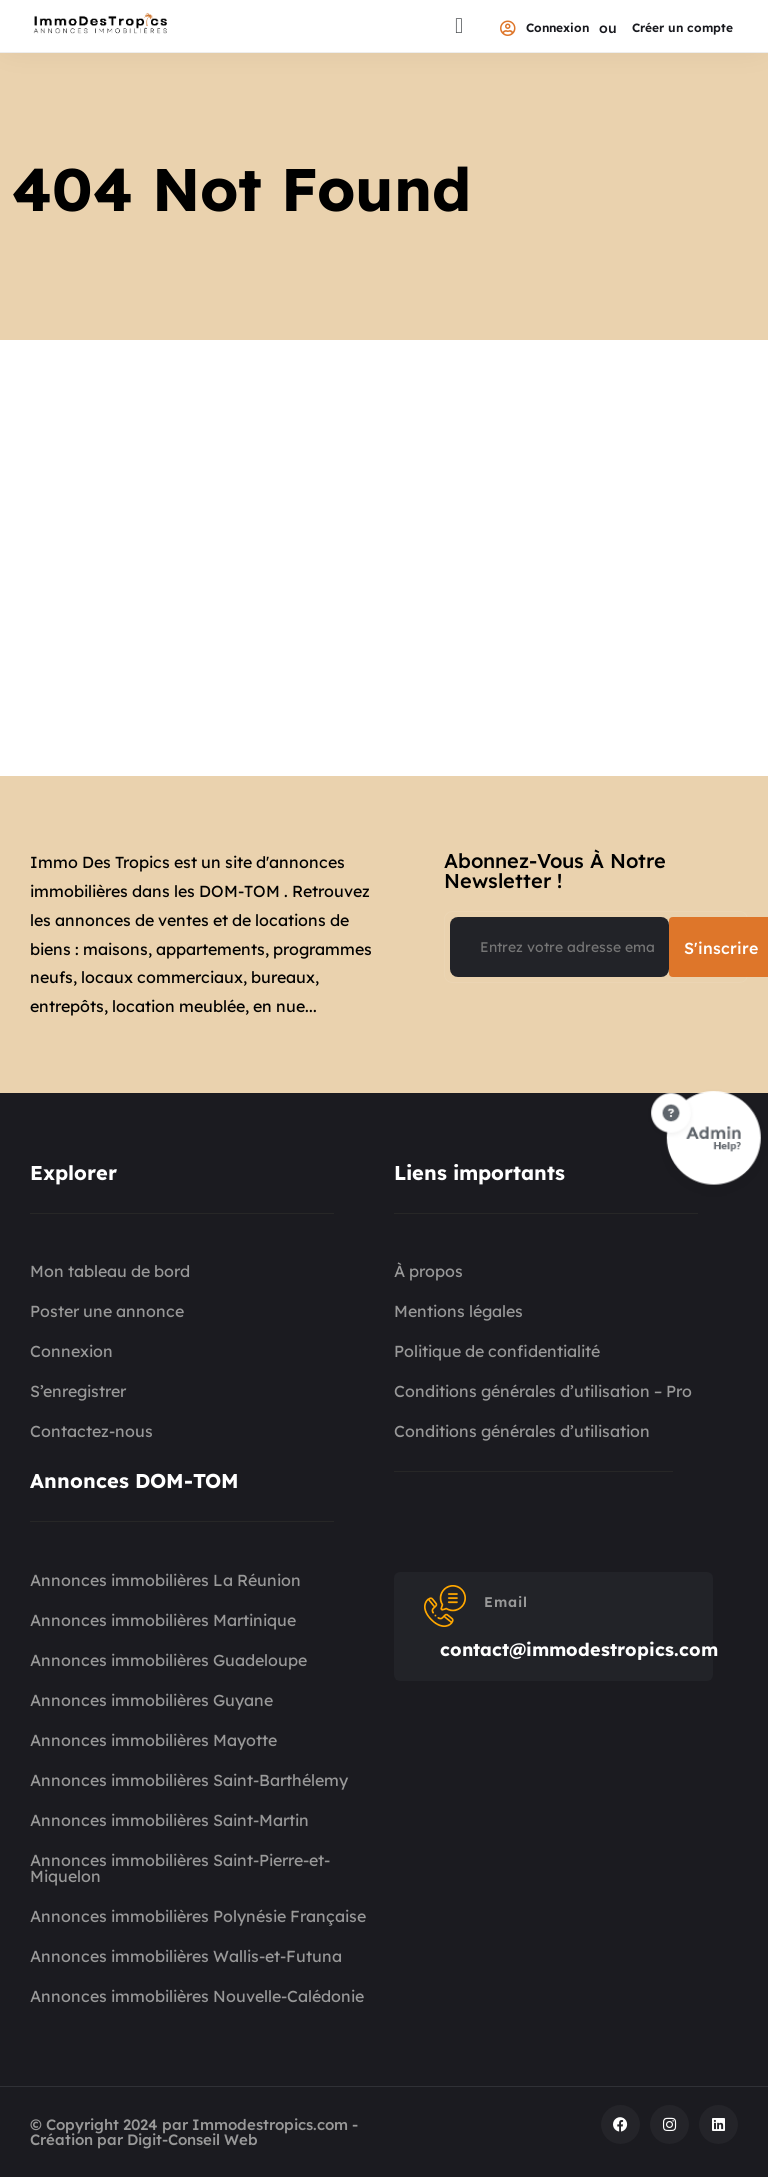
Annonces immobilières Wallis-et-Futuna (186, 1956)
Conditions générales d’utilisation (522, 1431)
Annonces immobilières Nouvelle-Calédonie (197, 1996)
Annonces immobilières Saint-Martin (169, 1820)
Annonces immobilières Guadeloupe (168, 1660)
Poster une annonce (107, 1311)
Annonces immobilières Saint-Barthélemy (189, 1780)
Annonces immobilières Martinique (163, 1620)
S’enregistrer (78, 1391)
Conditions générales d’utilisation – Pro (543, 1391)
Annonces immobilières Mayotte (153, 1740)
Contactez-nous (91, 1431)
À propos (428, 1271)
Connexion (544, 29)
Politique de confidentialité (497, 1351)
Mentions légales (458, 1311)
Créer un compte (682, 28)
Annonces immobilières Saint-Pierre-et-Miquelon (180, 1868)
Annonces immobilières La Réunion (165, 1580)
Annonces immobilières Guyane (151, 1700)
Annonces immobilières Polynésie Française (198, 1916)
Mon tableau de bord (110, 1271)
